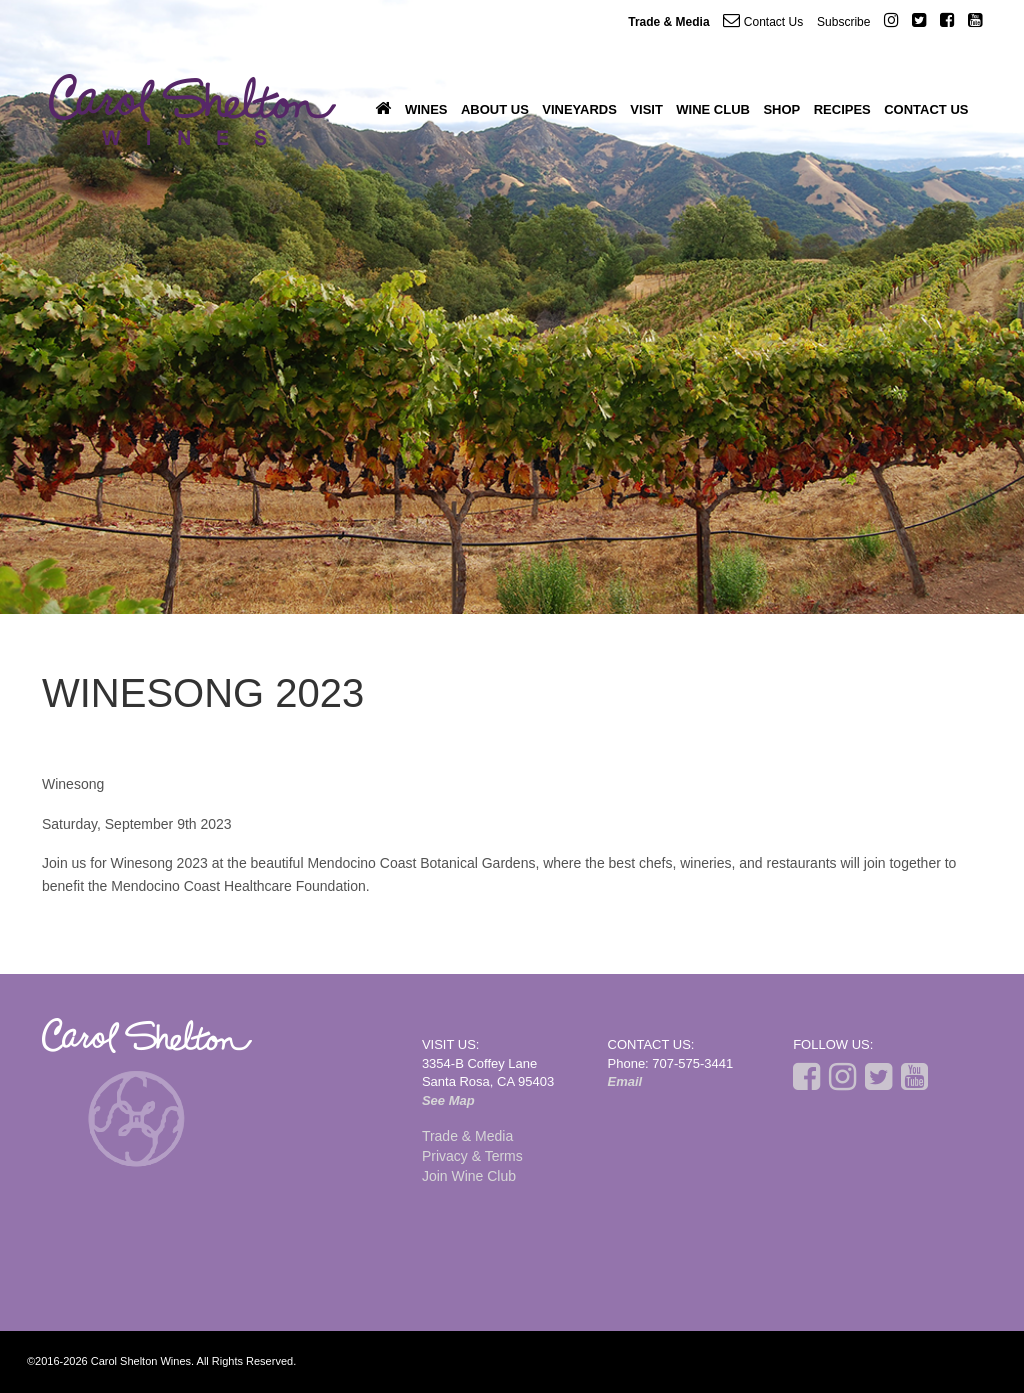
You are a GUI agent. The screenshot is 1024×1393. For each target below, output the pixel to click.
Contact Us (763, 20)
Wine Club (713, 109)
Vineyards (579, 109)
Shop (781, 109)
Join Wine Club (469, 1176)
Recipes (842, 109)
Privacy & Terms (472, 1156)
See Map (448, 1100)
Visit (646, 109)
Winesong (73, 784)
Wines (426, 109)
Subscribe (843, 22)
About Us (495, 109)
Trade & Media (668, 22)
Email (625, 1081)
